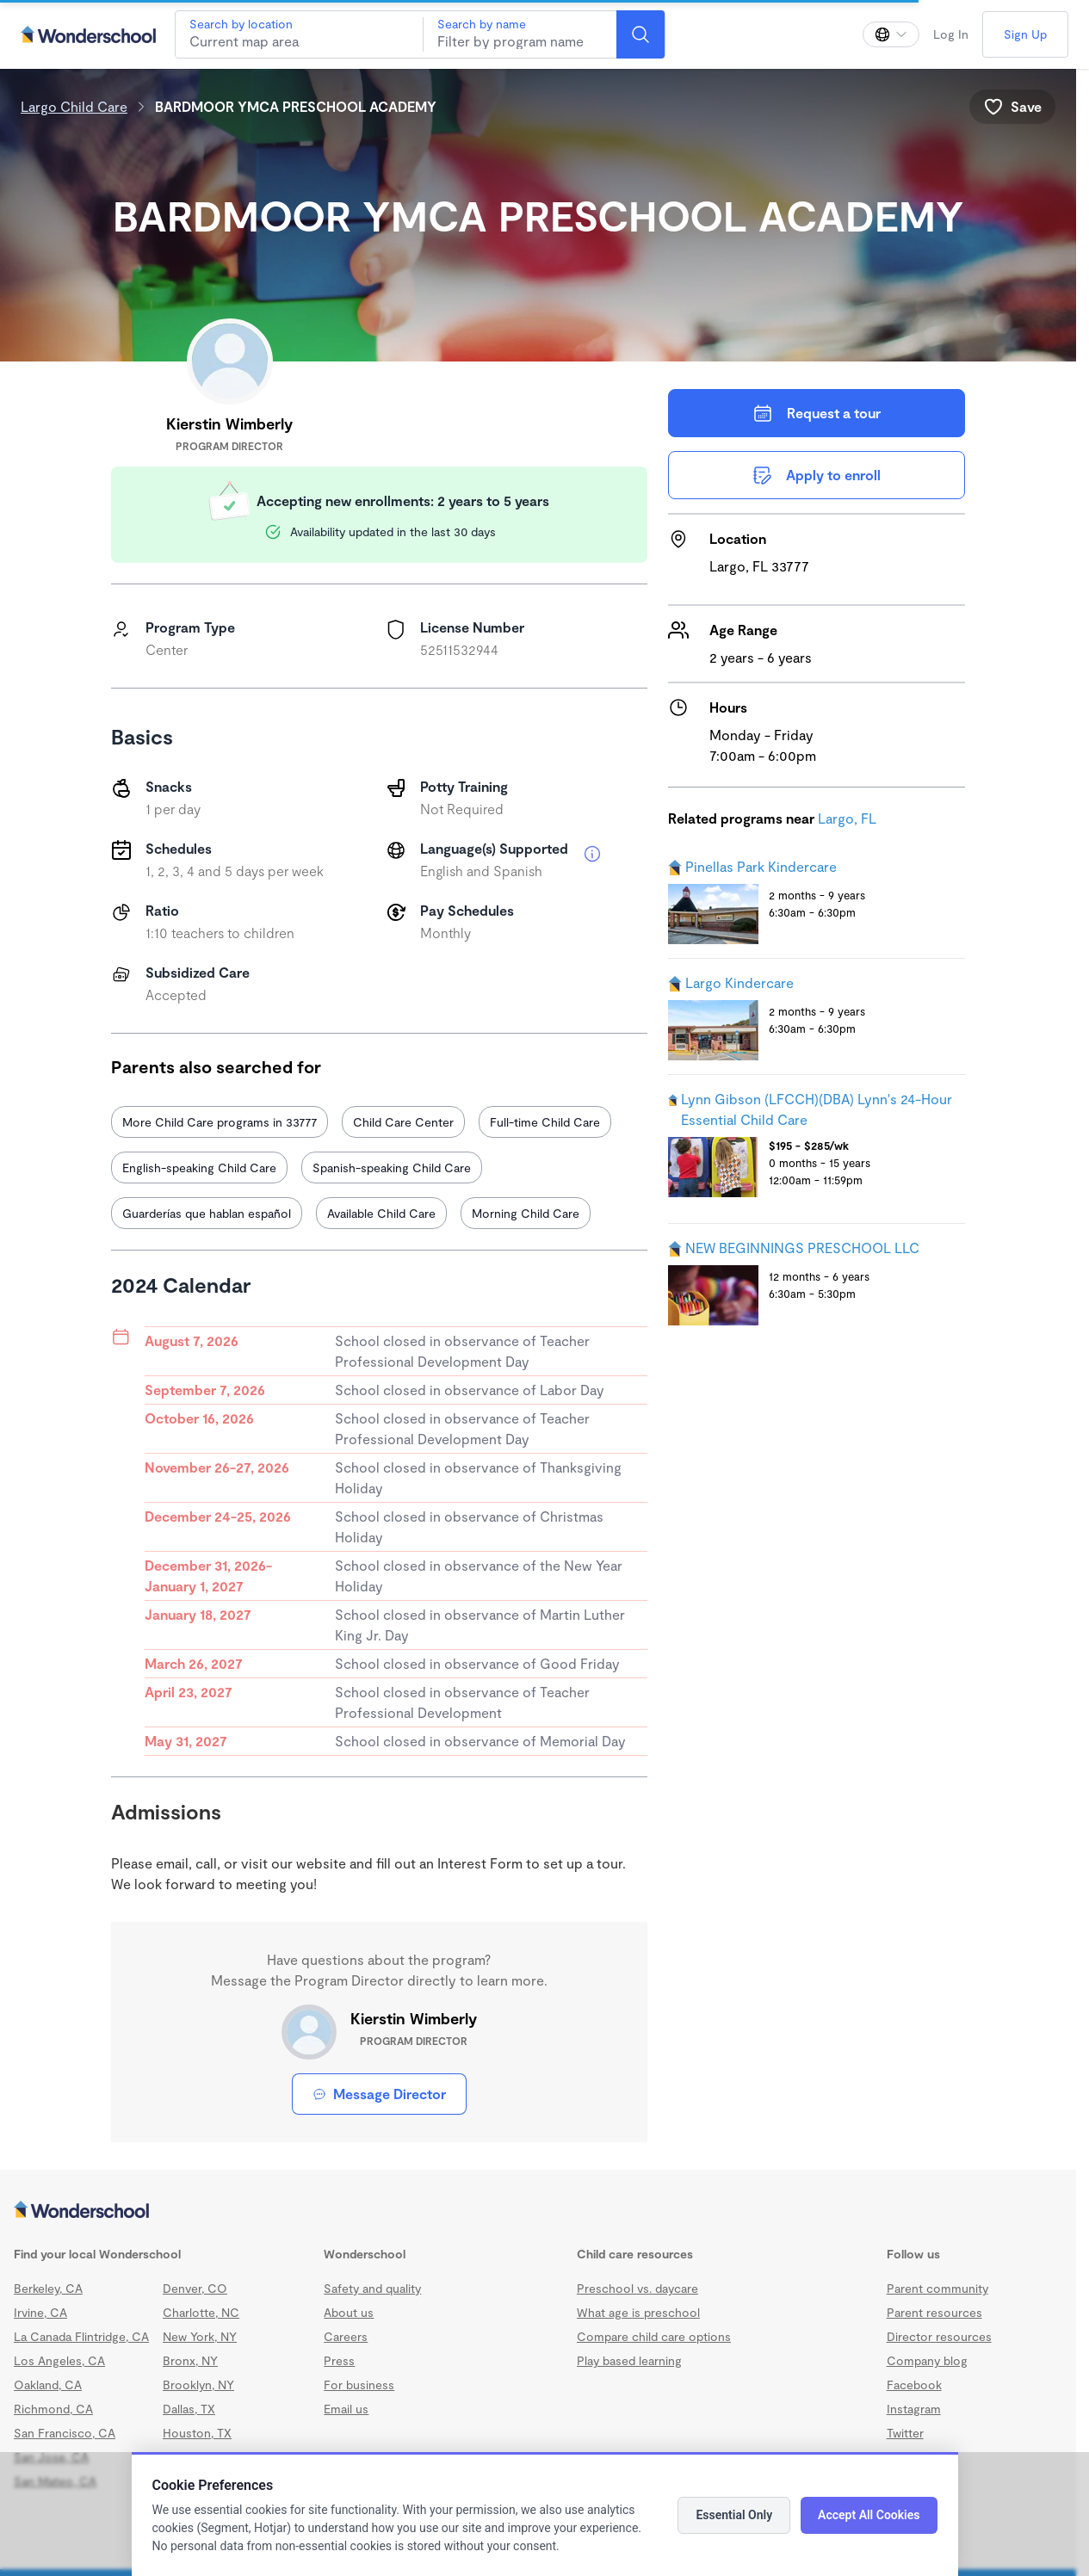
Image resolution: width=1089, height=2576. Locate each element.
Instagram (914, 2408)
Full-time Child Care (545, 1122)
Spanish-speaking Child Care (391, 1167)
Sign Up (1025, 34)
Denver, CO (195, 2288)
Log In (950, 34)
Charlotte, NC (201, 2312)
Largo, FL (847, 818)
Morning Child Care (525, 1213)
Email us (346, 2408)
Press (339, 2360)
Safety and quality (372, 2288)
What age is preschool (638, 2312)
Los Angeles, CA (59, 2360)
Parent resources (934, 2312)
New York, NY (200, 2336)
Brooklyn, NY (198, 2384)
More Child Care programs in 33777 (219, 1122)
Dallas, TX (189, 2408)
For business (359, 2384)
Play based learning (629, 2360)
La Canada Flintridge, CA (81, 2336)
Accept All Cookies (868, 2515)
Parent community (937, 2288)
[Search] (640, 34)
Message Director (379, 2093)
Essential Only (734, 2515)
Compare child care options (654, 2336)
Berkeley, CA (48, 2288)
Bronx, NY (190, 2360)
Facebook (914, 2384)
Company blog (927, 2360)
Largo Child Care (74, 106)
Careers (346, 2336)
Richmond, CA (53, 2408)
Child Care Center (403, 1122)
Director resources (939, 2336)
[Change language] (891, 34)
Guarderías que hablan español (206, 1213)
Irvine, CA (40, 2312)
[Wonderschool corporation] (538, 2211)
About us (349, 2312)
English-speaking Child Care (199, 1167)
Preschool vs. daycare (637, 2288)
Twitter (905, 2432)
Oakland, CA (48, 2384)
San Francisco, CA (64, 2432)
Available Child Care (381, 1213)
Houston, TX (197, 2432)
